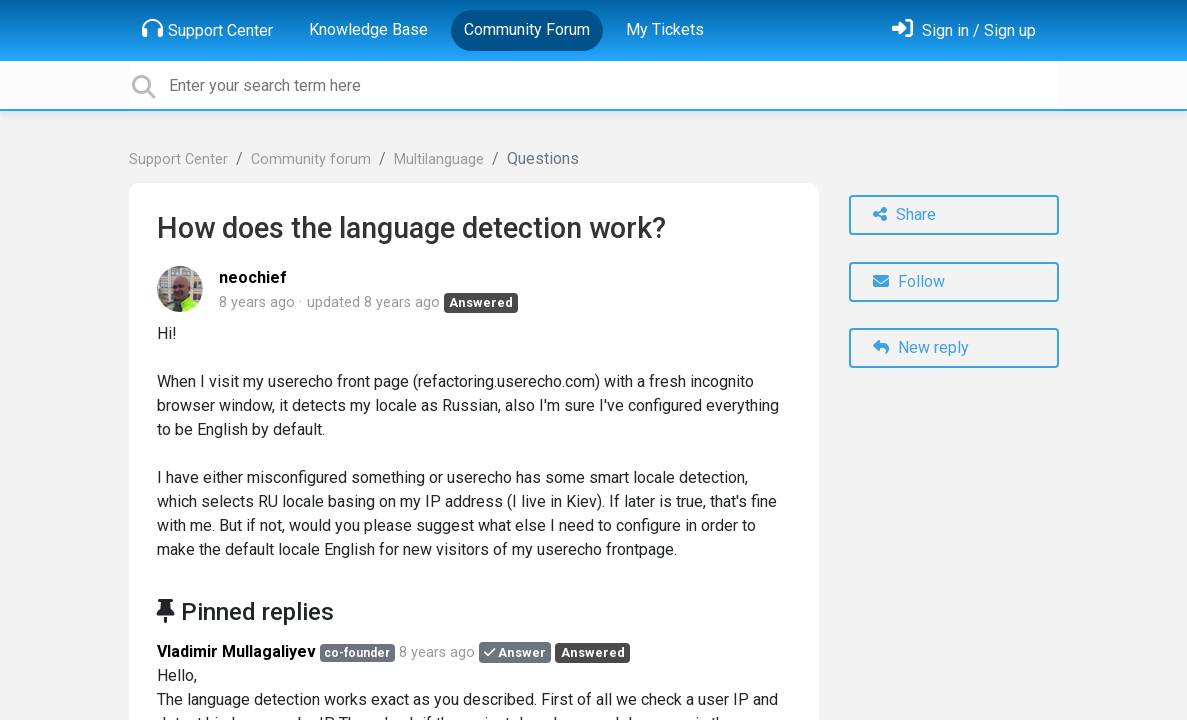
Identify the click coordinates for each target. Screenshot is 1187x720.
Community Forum (527, 29)
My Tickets (665, 29)
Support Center (207, 29)
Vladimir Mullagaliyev (236, 651)
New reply (921, 347)
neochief (253, 277)
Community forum (311, 159)
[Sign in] (964, 30)
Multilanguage (439, 159)
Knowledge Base (368, 29)
